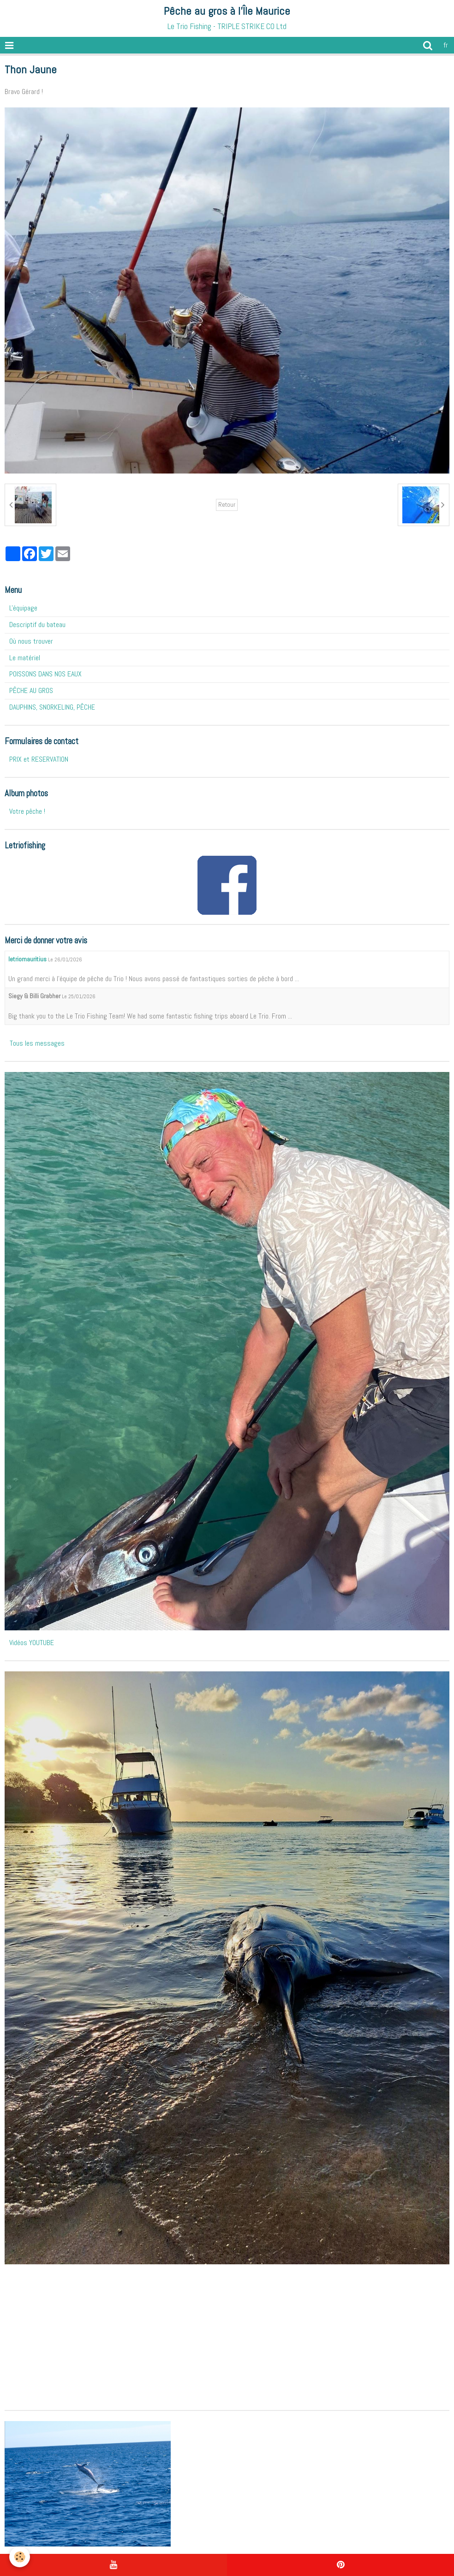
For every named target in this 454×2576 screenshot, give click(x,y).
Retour (226, 505)
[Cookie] (19, 2556)
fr (445, 45)
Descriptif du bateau (37, 624)
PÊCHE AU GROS (31, 690)
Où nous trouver (31, 641)
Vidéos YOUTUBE (31, 1642)
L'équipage (23, 608)
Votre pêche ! (27, 811)
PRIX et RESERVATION (38, 759)
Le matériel (24, 658)
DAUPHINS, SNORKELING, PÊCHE (52, 707)
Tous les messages (37, 1043)
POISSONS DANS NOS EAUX (45, 674)
